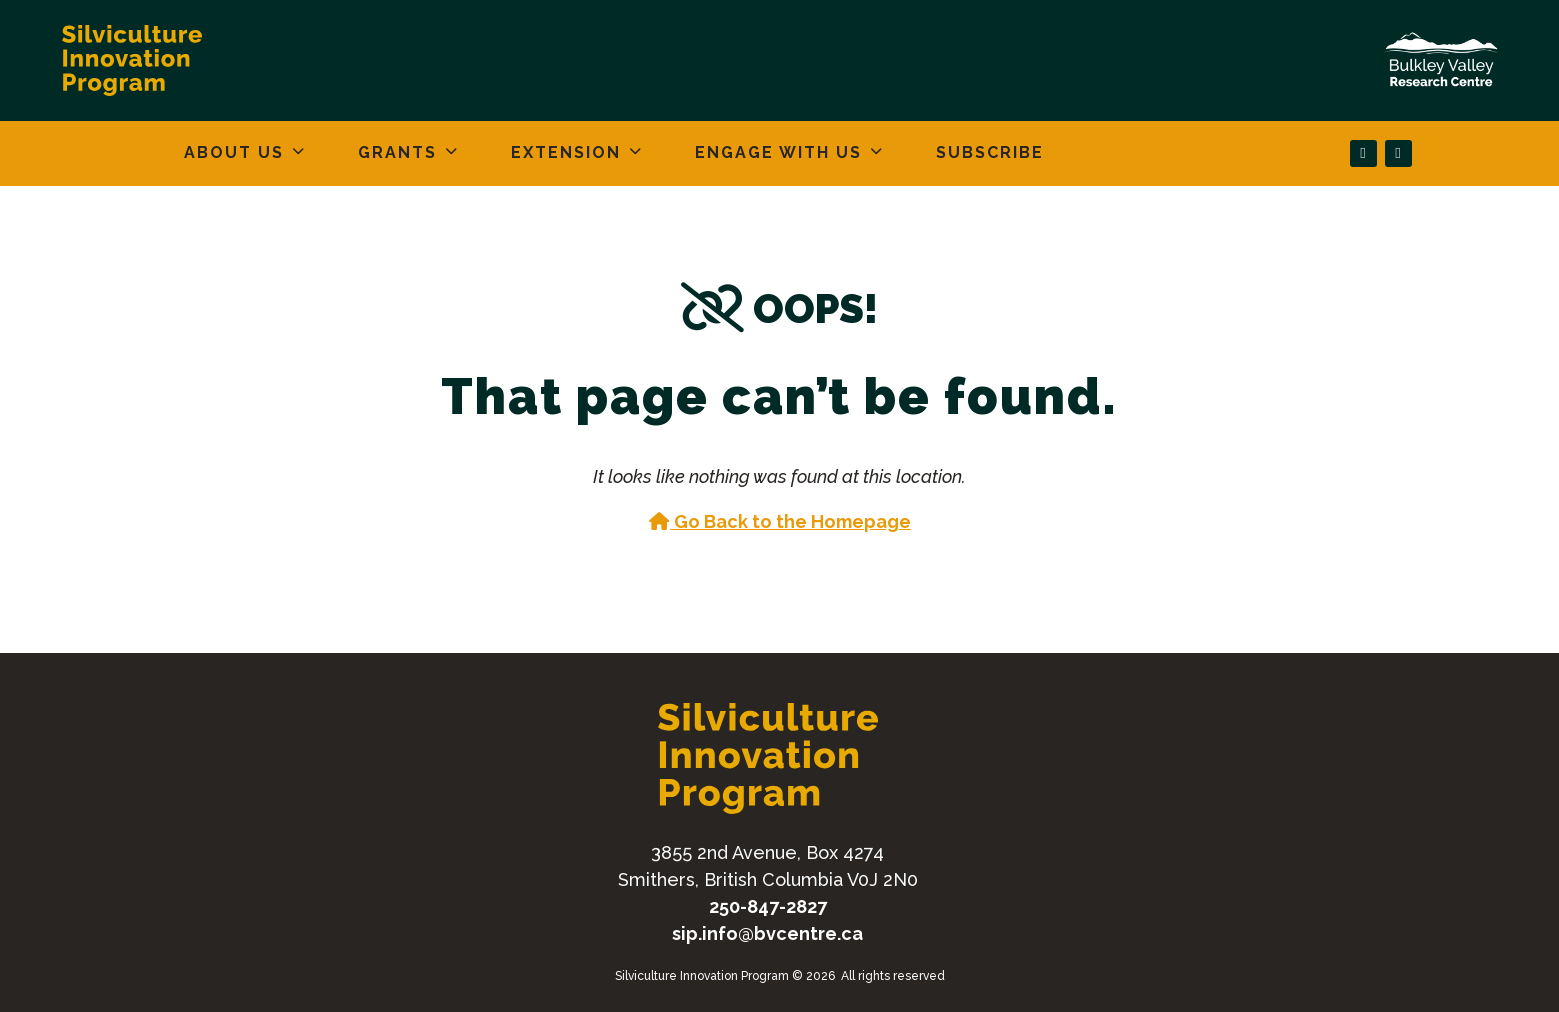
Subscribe (990, 152)
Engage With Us (778, 152)
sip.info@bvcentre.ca (767, 933)
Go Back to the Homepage (780, 521)
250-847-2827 (768, 906)
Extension (566, 152)
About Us (234, 152)
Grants (397, 152)
